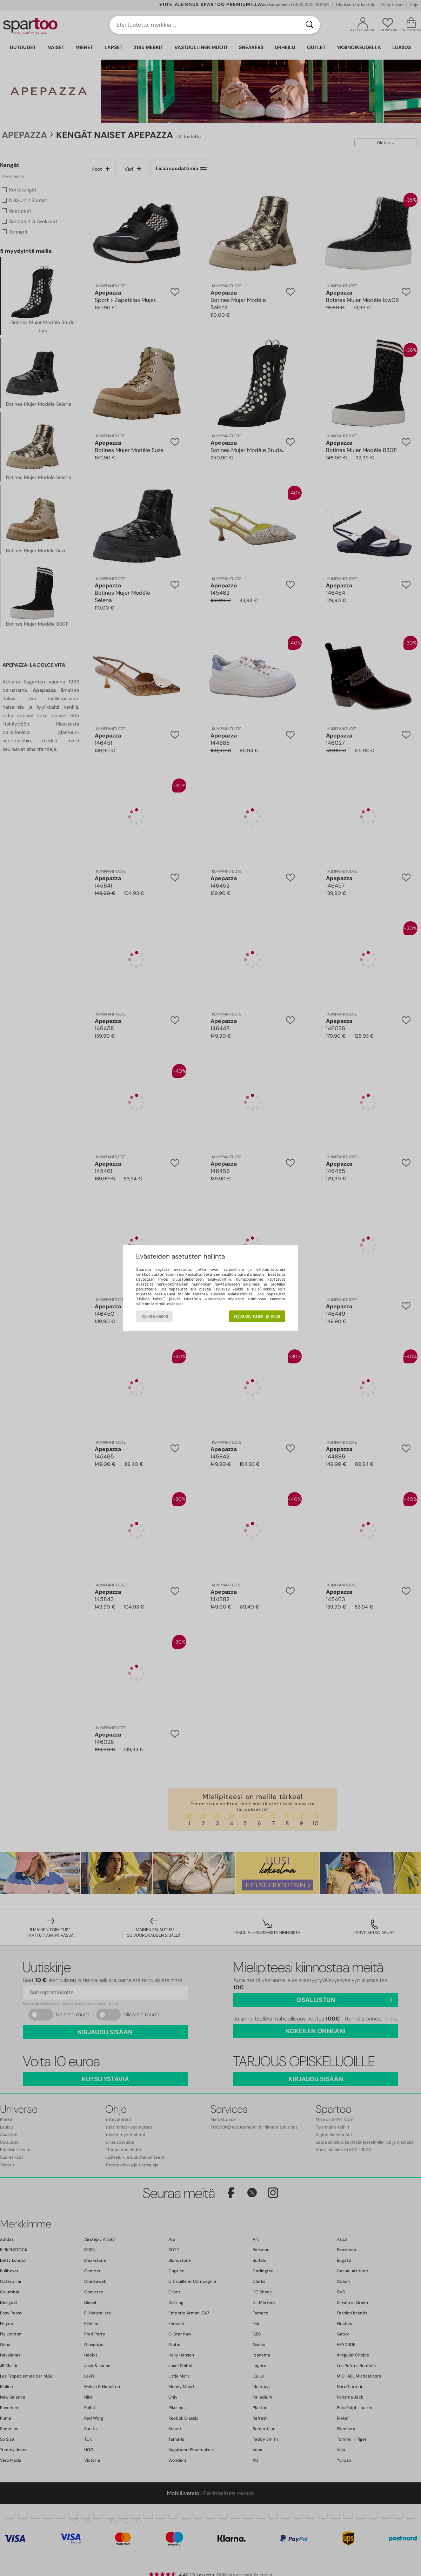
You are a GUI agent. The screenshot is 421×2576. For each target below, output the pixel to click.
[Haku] (309, 25)
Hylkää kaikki (154, 1316)
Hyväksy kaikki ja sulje (257, 1316)
